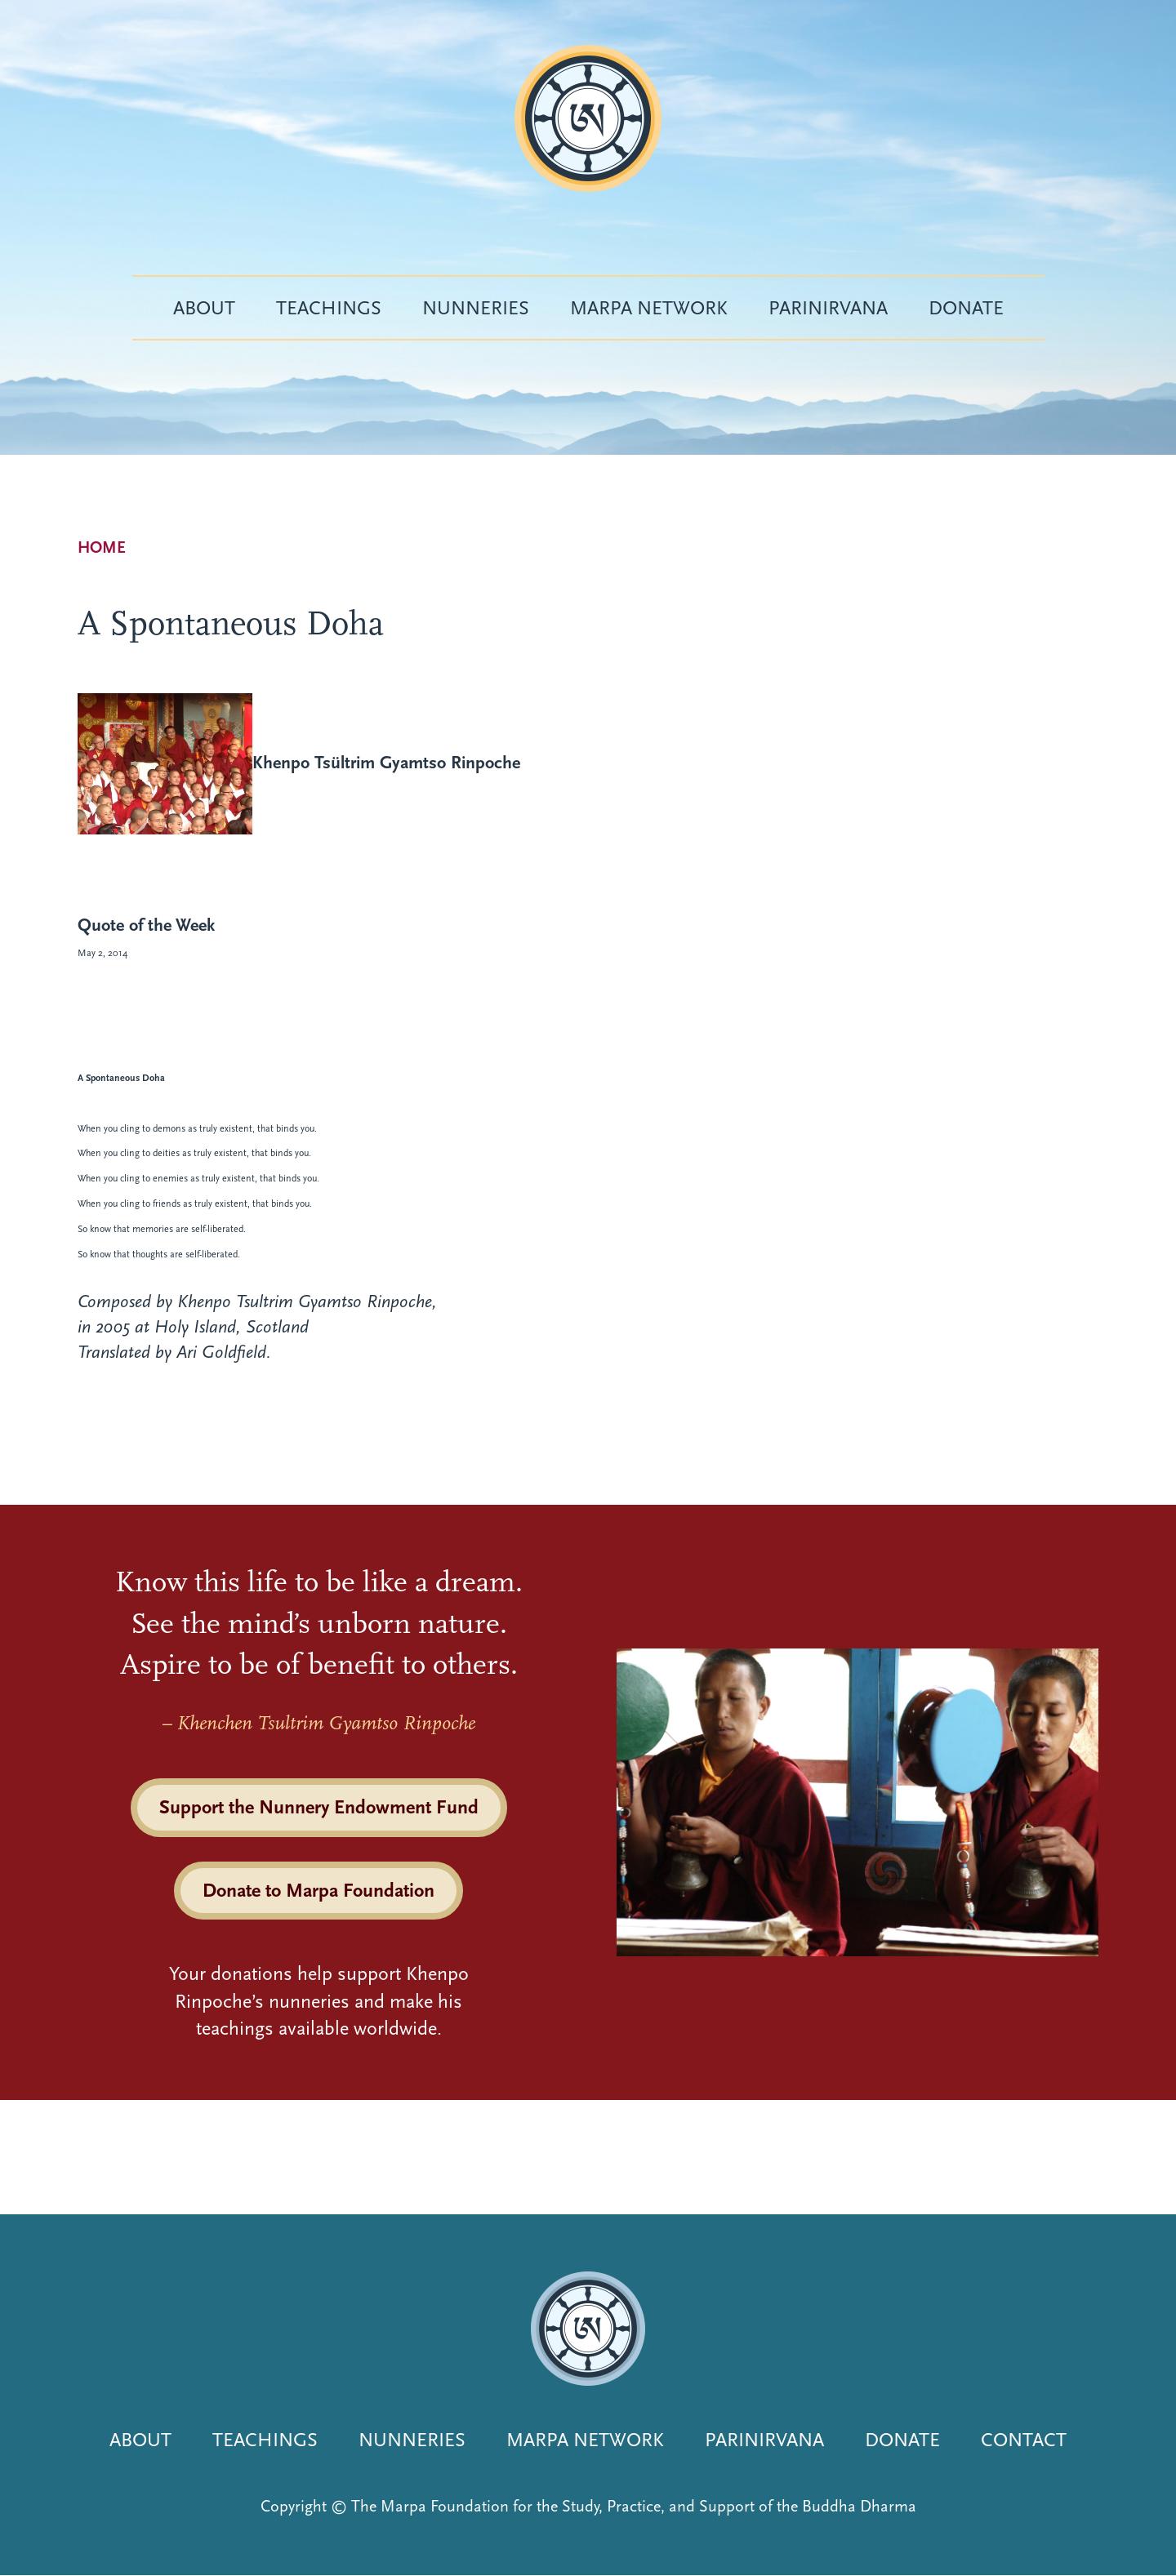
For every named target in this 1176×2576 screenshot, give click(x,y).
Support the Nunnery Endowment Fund (319, 1806)
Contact (1024, 2439)
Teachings (328, 307)
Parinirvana (828, 307)
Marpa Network (649, 307)
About (204, 307)
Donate (966, 307)
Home (102, 547)
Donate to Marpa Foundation (318, 1890)
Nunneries (475, 307)
